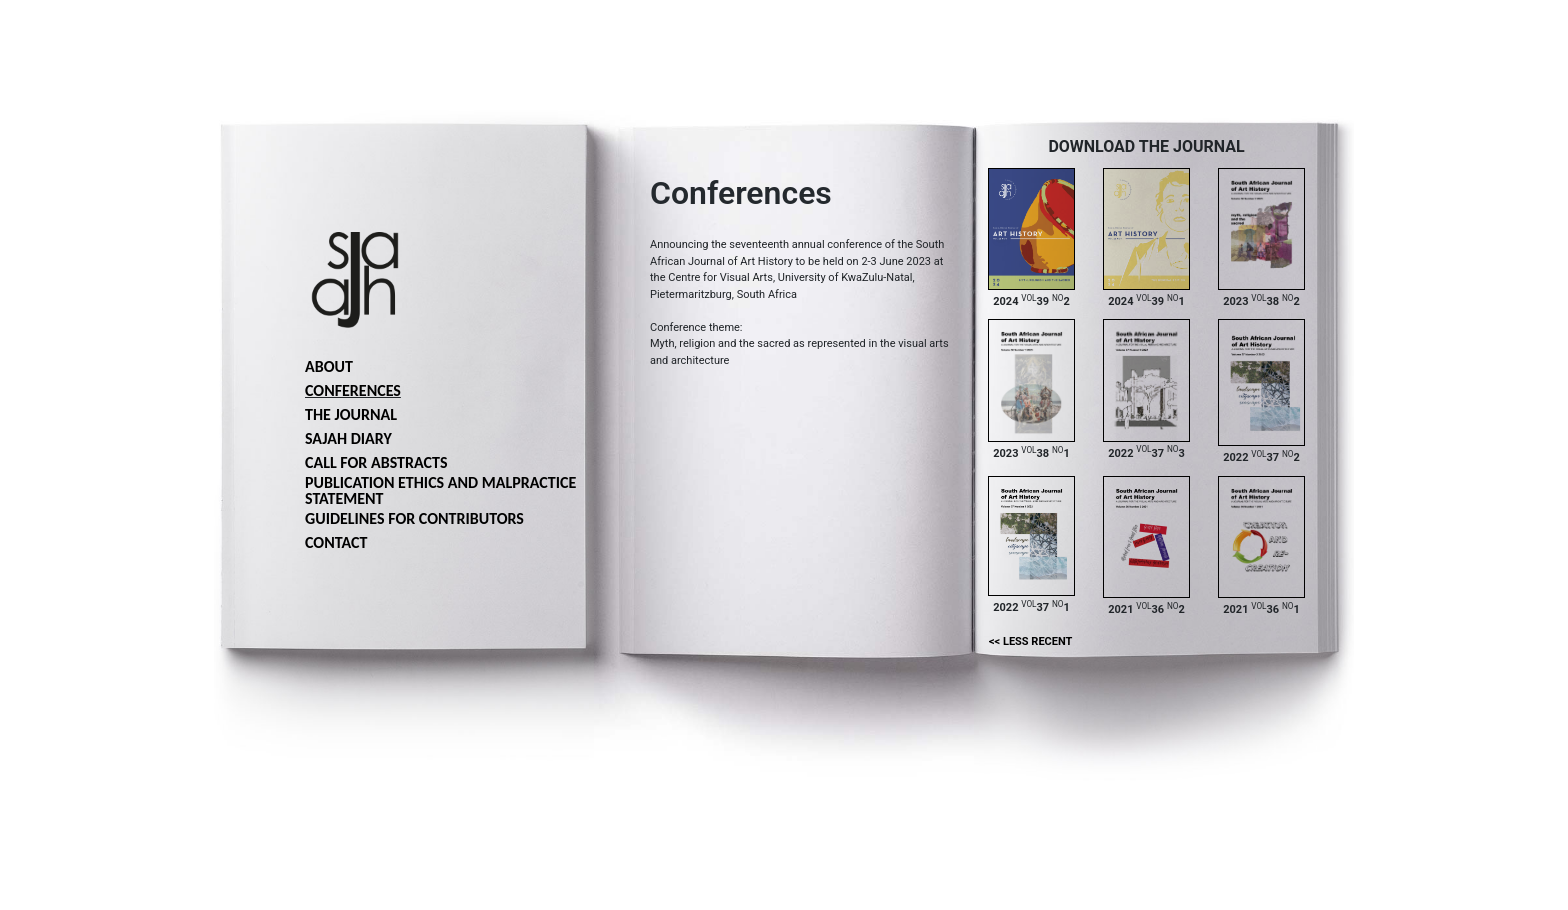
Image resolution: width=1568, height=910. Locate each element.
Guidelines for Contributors (414, 518)
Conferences (353, 390)
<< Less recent (1030, 641)
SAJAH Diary (348, 438)
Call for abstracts (376, 462)
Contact (336, 542)
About (329, 366)
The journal (351, 414)
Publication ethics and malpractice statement (440, 490)
